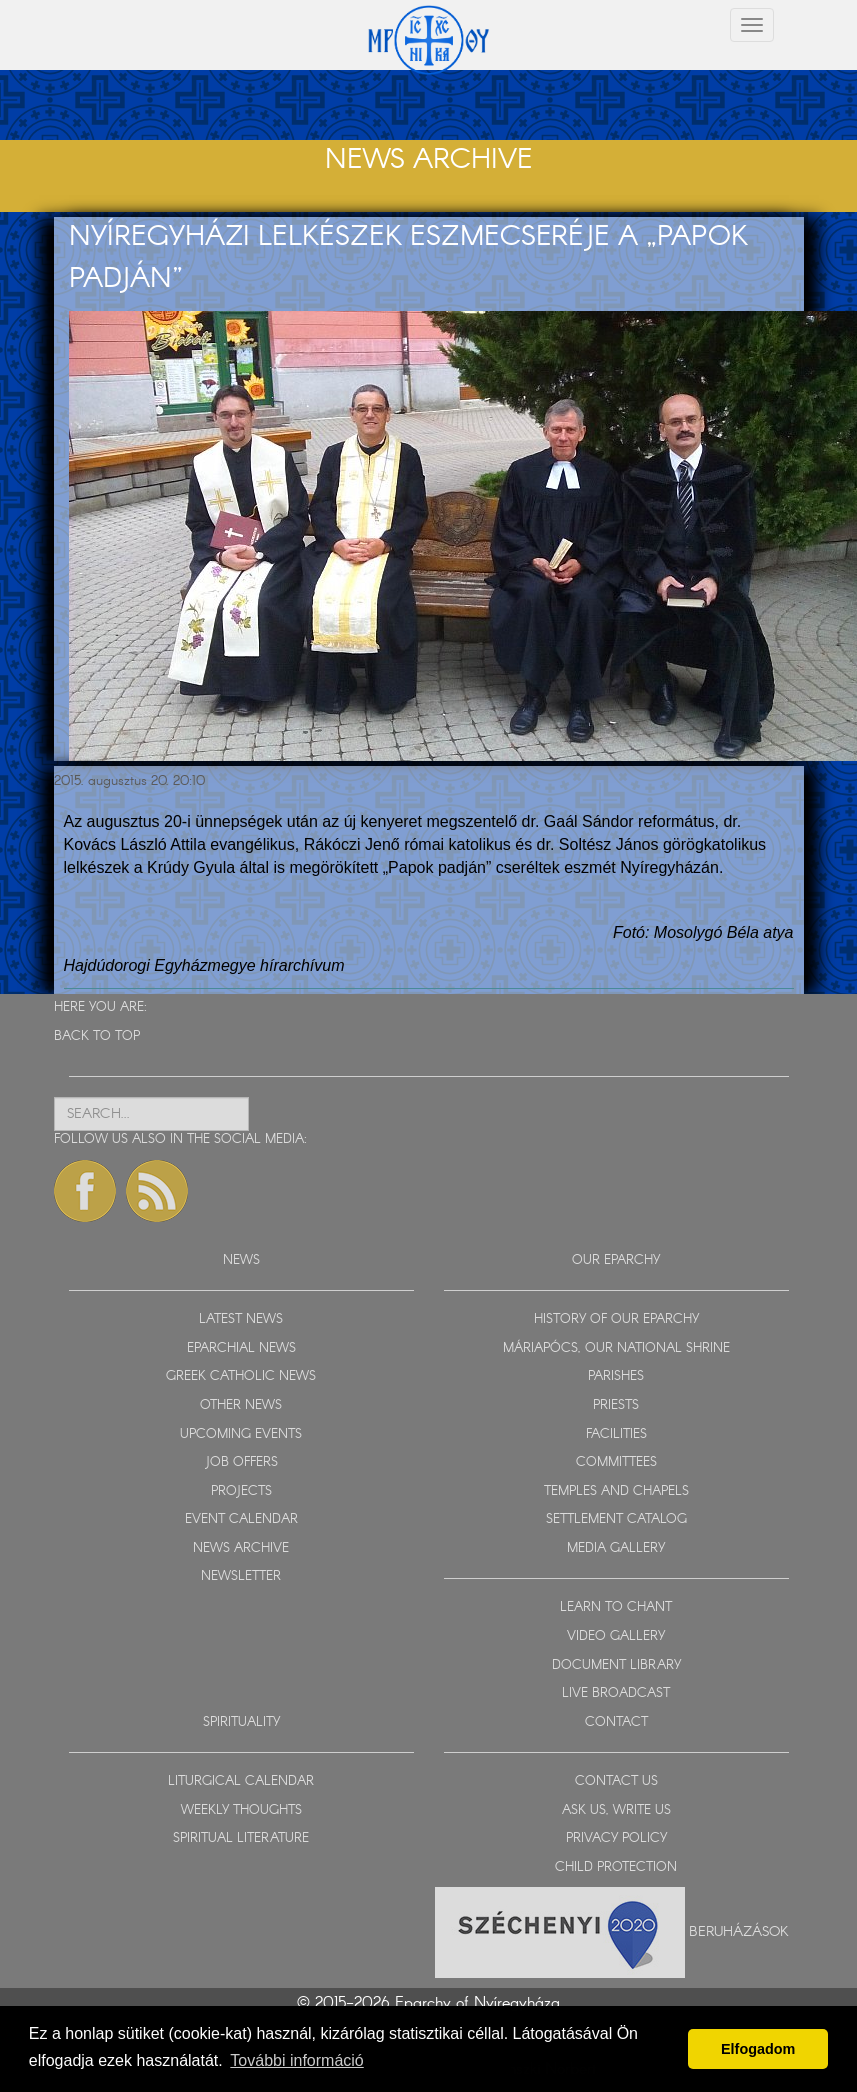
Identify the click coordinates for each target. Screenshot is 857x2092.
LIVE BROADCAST (616, 1693)
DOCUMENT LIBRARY (616, 1665)
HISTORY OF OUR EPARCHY (616, 1319)
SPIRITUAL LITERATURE (241, 1838)
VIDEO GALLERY (616, 1636)
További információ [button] (296, 2060)
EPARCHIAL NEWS (241, 1348)
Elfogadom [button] (758, 2049)
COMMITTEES (616, 1462)
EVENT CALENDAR (241, 1519)
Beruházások (739, 1932)
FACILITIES (616, 1434)
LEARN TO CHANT (616, 1607)
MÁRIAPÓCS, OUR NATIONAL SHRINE (616, 1348)
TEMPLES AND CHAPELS (616, 1491)
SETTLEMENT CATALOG (616, 1519)
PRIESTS (616, 1405)
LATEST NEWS (241, 1319)
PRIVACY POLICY (616, 1838)
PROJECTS (241, 1491)
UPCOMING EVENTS (241, 1434)
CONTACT (616, 1722)
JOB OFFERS (241, 1462)
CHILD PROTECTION (616, 1867)
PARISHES (616, 1376)
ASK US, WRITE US (616, 1810)
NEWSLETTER (241, 1576)
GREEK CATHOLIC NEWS (241, 1376)
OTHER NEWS (241, 1405)
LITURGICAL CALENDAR (241, 1781)
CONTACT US (616, 1781)
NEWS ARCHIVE (241, 1548)
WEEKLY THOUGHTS (241, 1810)
